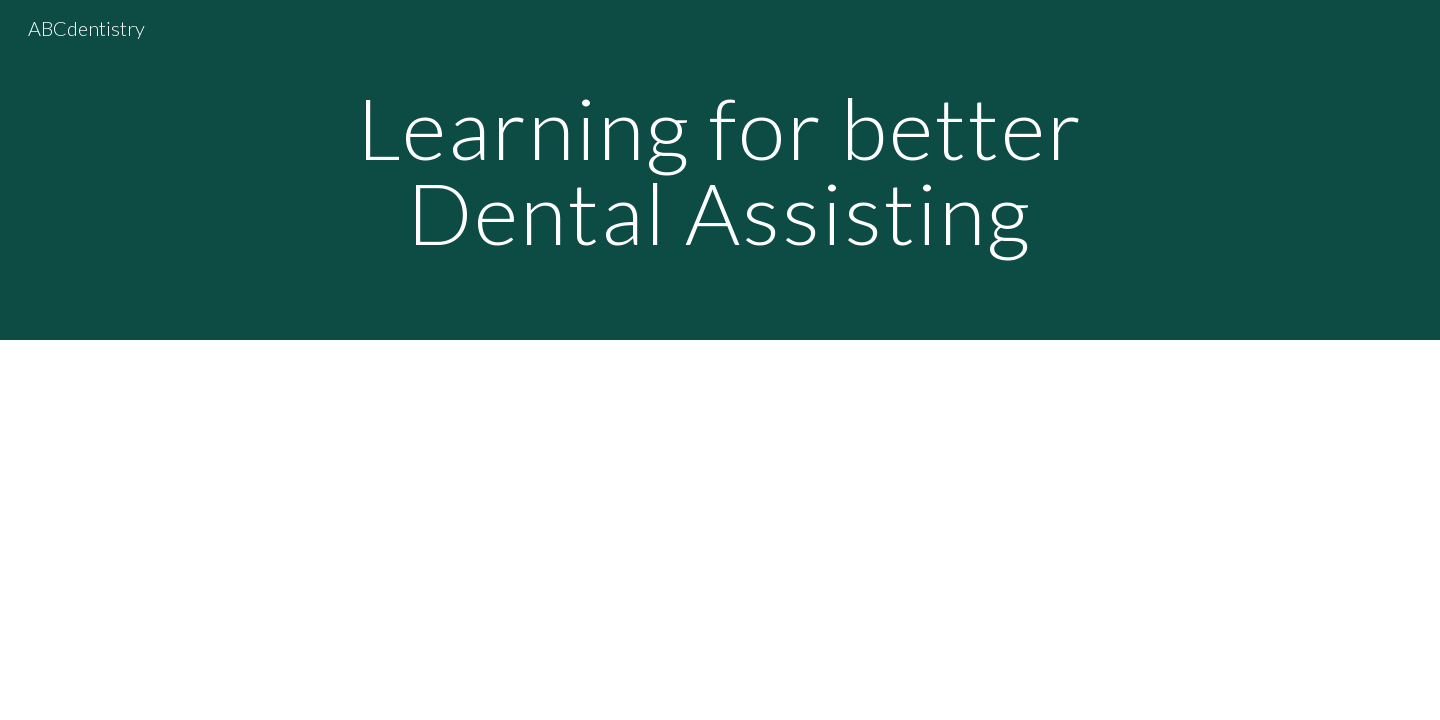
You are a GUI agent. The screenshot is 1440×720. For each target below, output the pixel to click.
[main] (720, 170)
